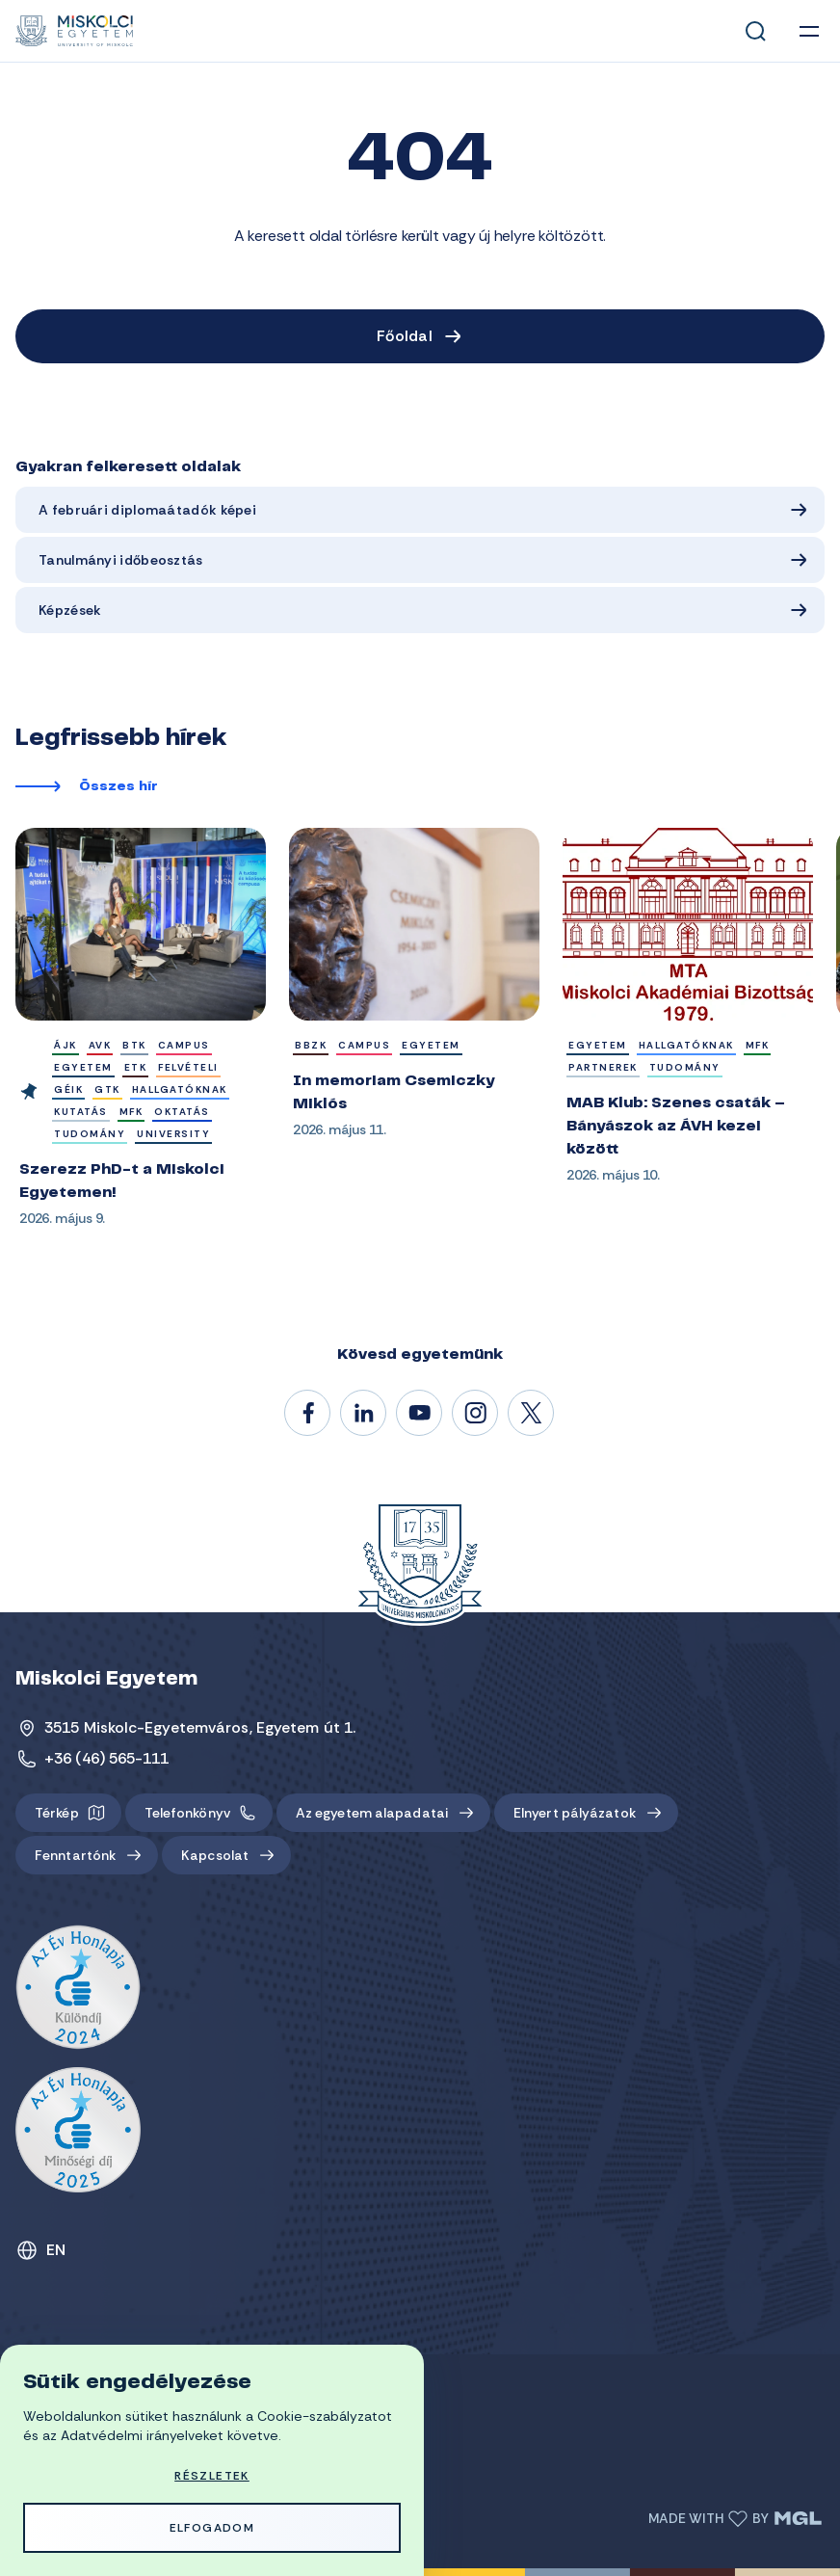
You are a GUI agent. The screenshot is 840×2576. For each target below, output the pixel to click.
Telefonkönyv (187, 1812)
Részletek (211, 2475)
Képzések (70, 610)
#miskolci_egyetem (476, 1414)
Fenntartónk (75, 1855)
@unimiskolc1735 (420, 1414)
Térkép (57, 1812)
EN (56, 2250)
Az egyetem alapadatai (372, 1812)
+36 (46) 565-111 (107, 1758)
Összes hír (118, 787)
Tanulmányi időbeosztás (121, 560)
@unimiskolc (532, 1414)
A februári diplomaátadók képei (147, 509)
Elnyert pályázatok (574, 1812)
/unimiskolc (308, 1414)
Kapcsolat (215, 1855)
